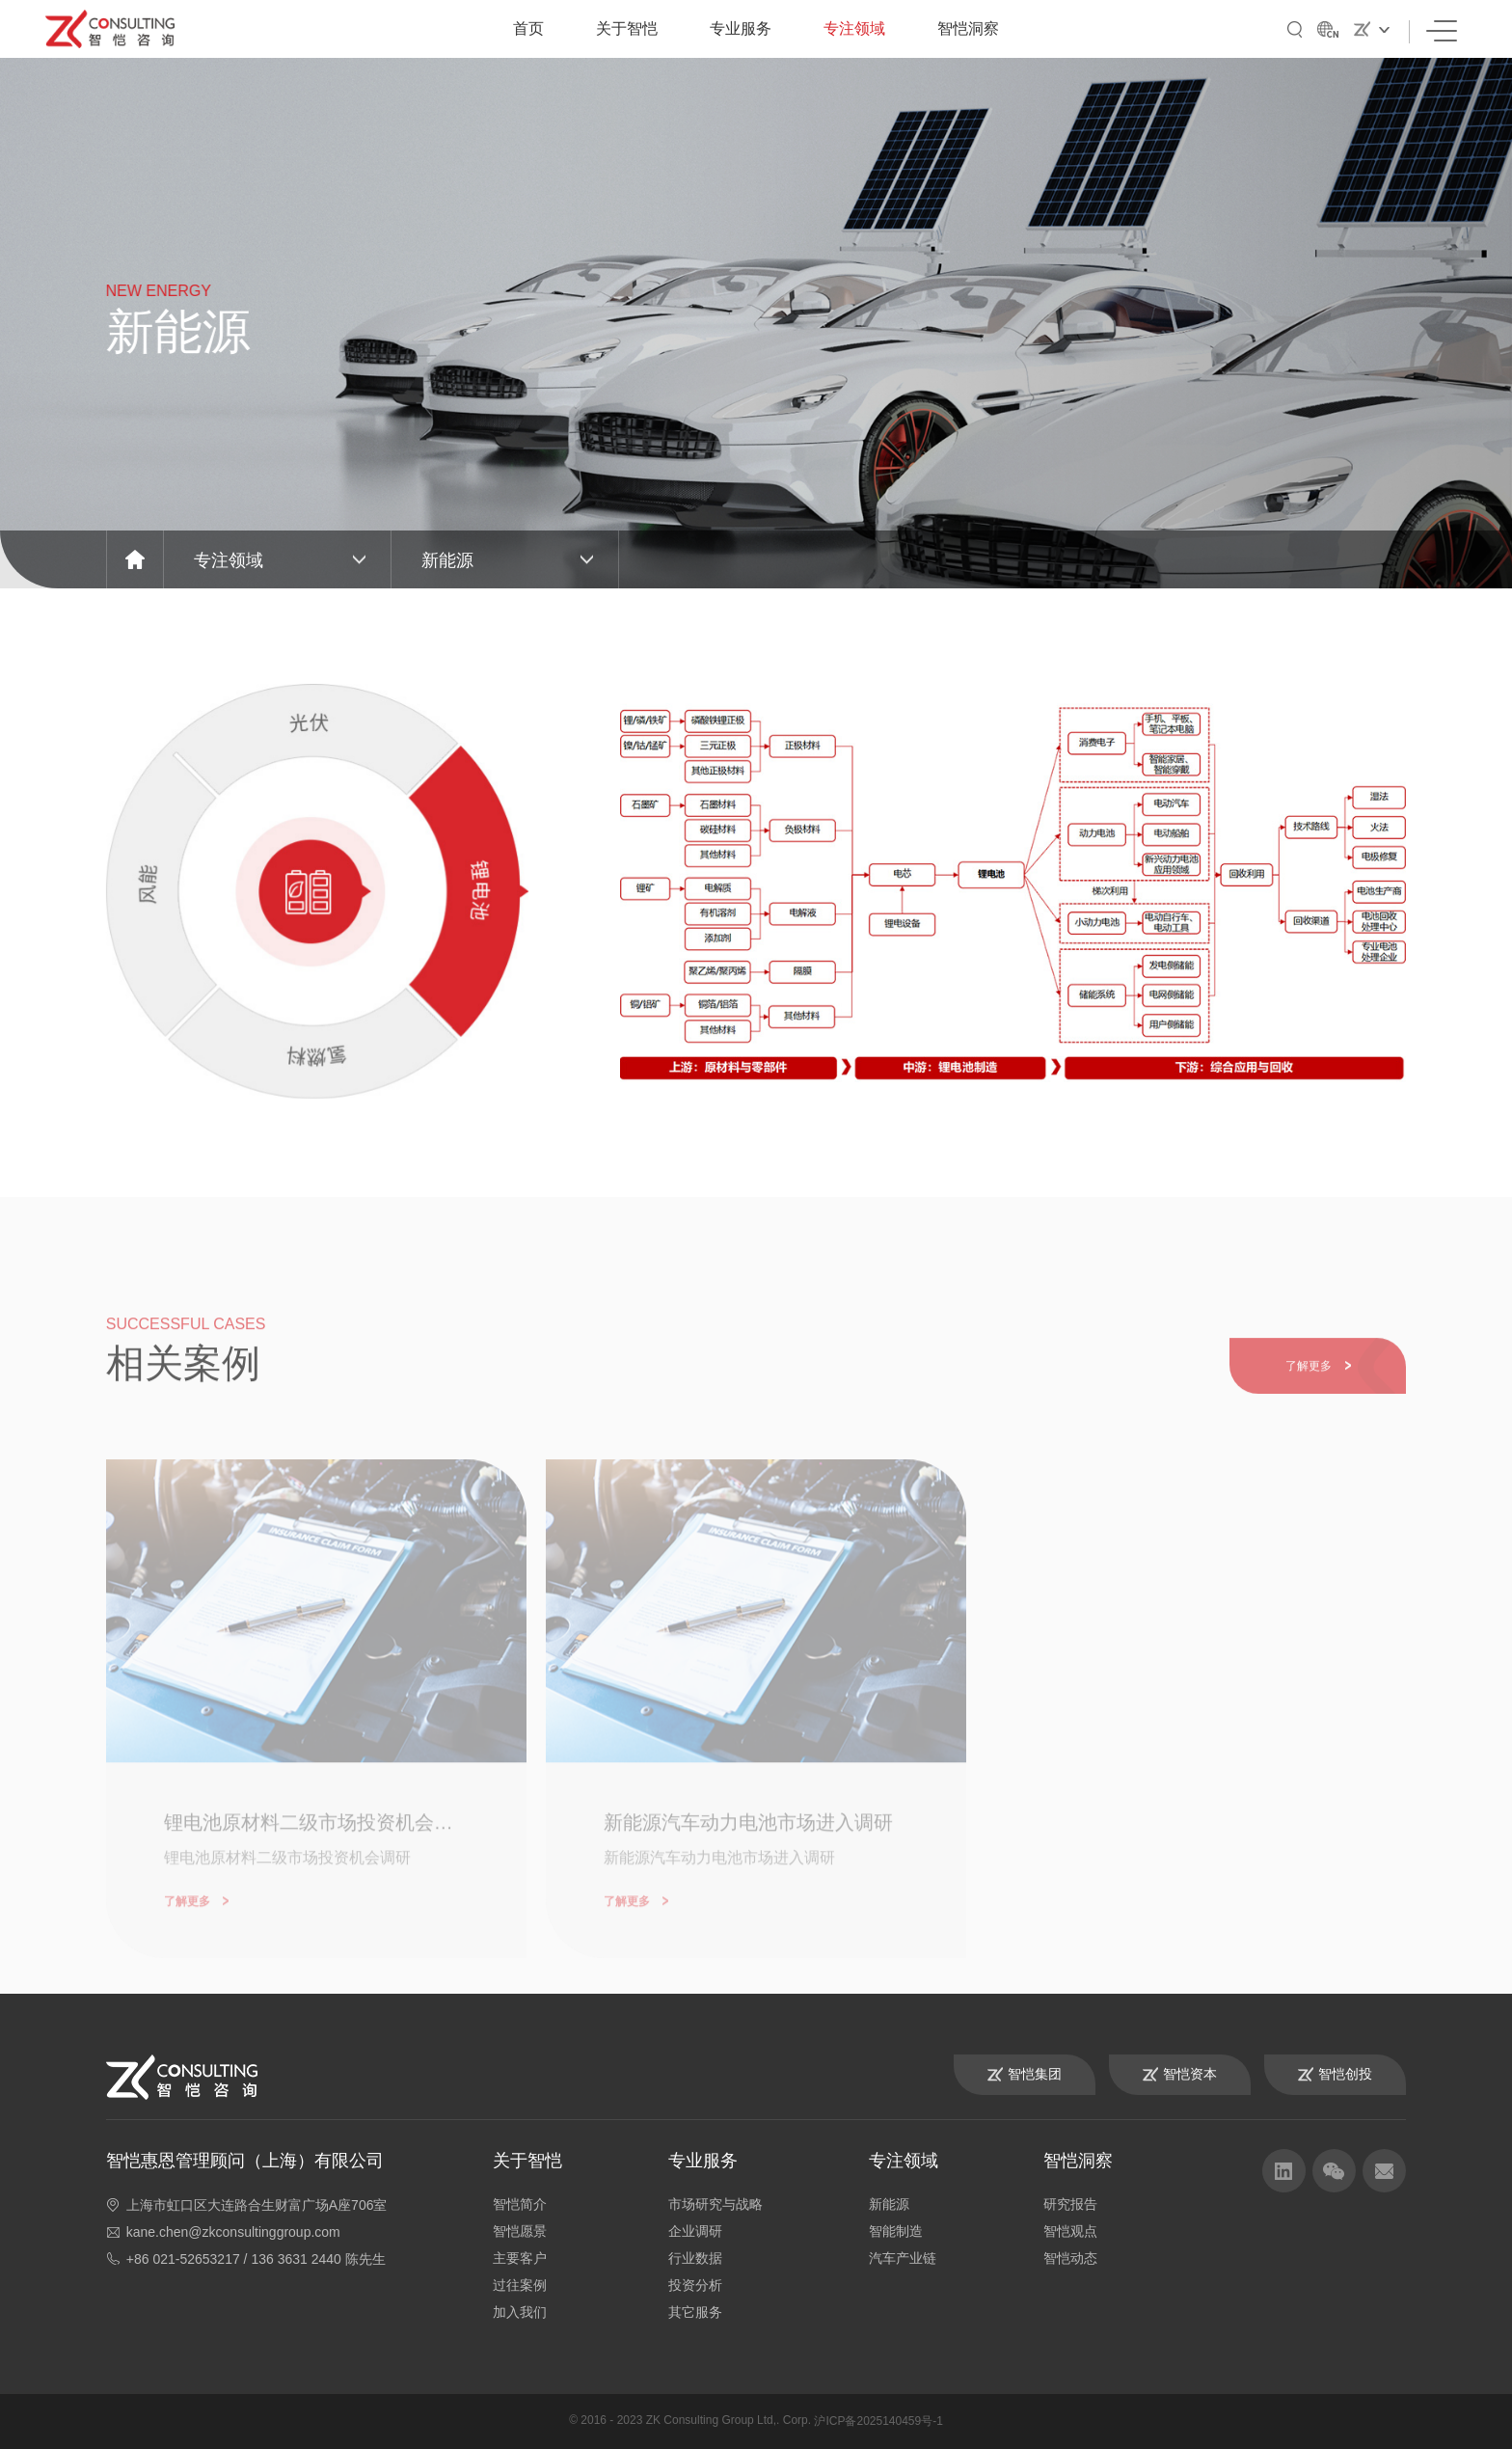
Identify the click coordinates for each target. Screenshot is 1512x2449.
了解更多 (1318, 1388)
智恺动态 (1070, 2258)
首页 (528, 28)
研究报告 (1070, 2204)
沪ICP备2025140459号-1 (878, 2421)
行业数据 (695, 2258)
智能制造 (896, 2231)
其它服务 (695, 2312)
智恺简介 (520, 2204)
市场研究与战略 (715, 2204)
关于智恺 (627, 28)
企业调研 (695, 2231)
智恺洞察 (968, 28)
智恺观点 (1070, 2231)
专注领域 (854, 28)
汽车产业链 (902, 2258)
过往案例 (520, 2285)
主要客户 (520, 2258)
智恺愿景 (520, 2231)
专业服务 (740, 28)
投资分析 (695, 2285)
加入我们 (520, 2312)
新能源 (889, 2204)
